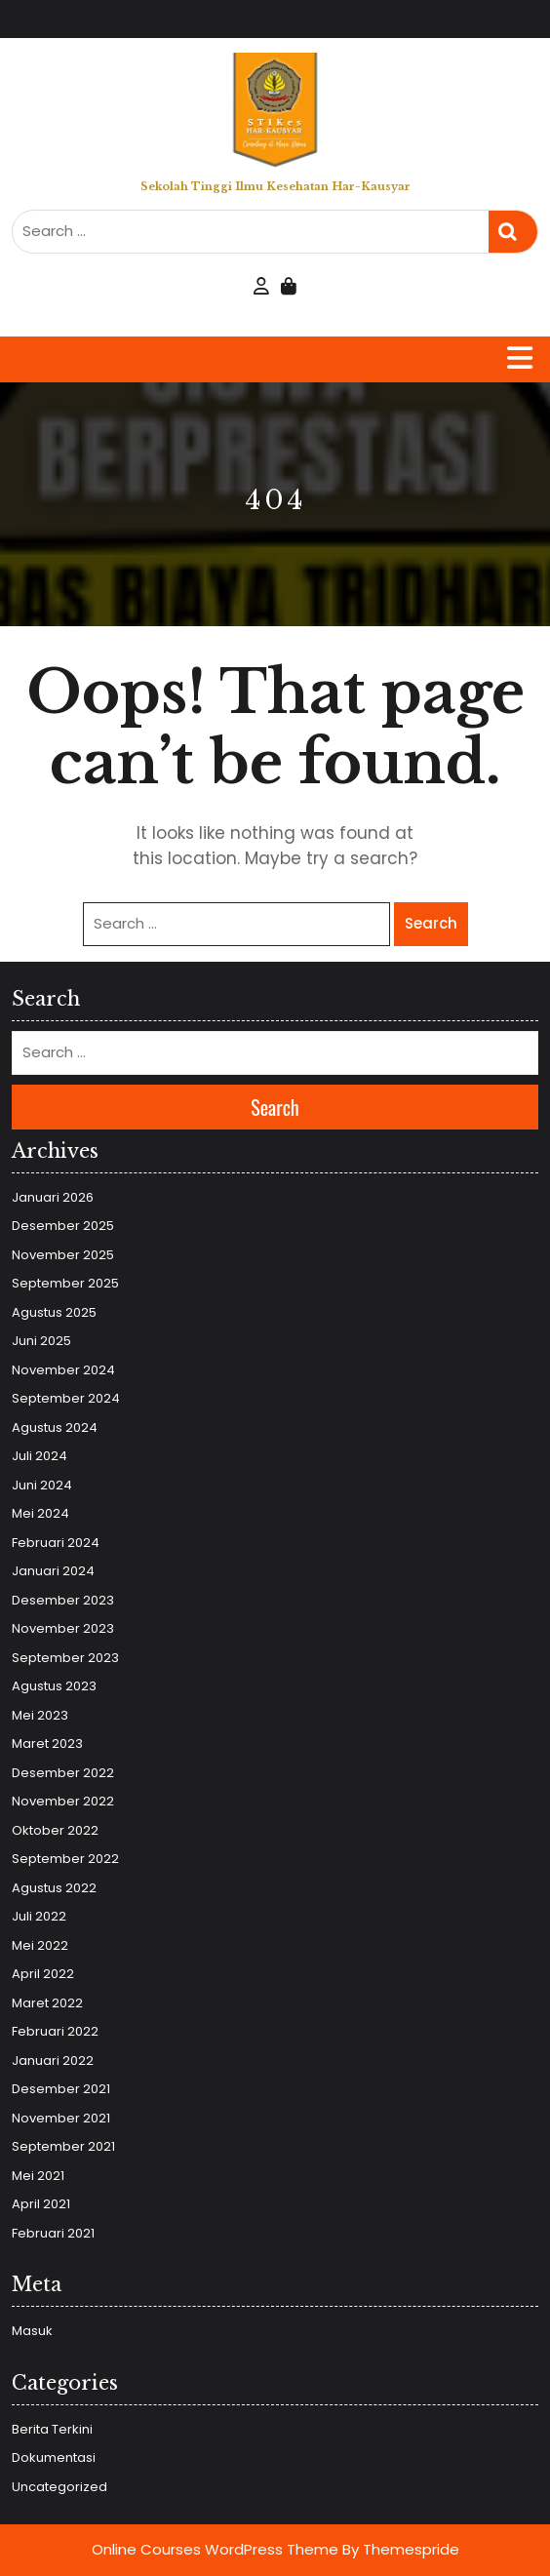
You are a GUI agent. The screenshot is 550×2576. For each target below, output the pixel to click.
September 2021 (63, 2146)
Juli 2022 (39, 1916)
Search (513, 232)
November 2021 (61, 2118)
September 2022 (65, 1858)
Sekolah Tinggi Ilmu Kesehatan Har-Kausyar (275, 186)
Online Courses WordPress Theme (215, 2549)
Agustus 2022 (54, 1888)
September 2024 (66, 1398)
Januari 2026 (53, 1197)
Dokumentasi (54, 2457)
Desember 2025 (63, 1225)
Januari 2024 (53, 1571)
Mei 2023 (40, 1715)
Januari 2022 (53, 2060)
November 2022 (63, 1801)
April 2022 (43, 1973)
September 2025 (65, 1283)
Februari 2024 (55, 1542)
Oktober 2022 (55, 1830)
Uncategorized (59, 2486)
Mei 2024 (40, 1513)
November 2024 (63, 1370)
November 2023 (63, 1628)
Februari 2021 (53, 2233)
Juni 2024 (42, 1485)
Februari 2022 (55, 2031)
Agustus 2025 (54, 1312)
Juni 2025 (41, 1340)
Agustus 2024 (55, 1427)
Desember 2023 (63, 1600)
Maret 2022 (47, 2003)
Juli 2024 (39, 1456)
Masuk (32, 2330)
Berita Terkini (52, 2429)
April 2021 (41, 2204)
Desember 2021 (61, 2089)
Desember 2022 (63, 1773)
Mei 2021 (38, 2175)
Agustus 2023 (54, 1686)
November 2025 (63, 1255)
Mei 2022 (40, 1945)
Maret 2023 (47, 1743)
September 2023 (65, 1657)
